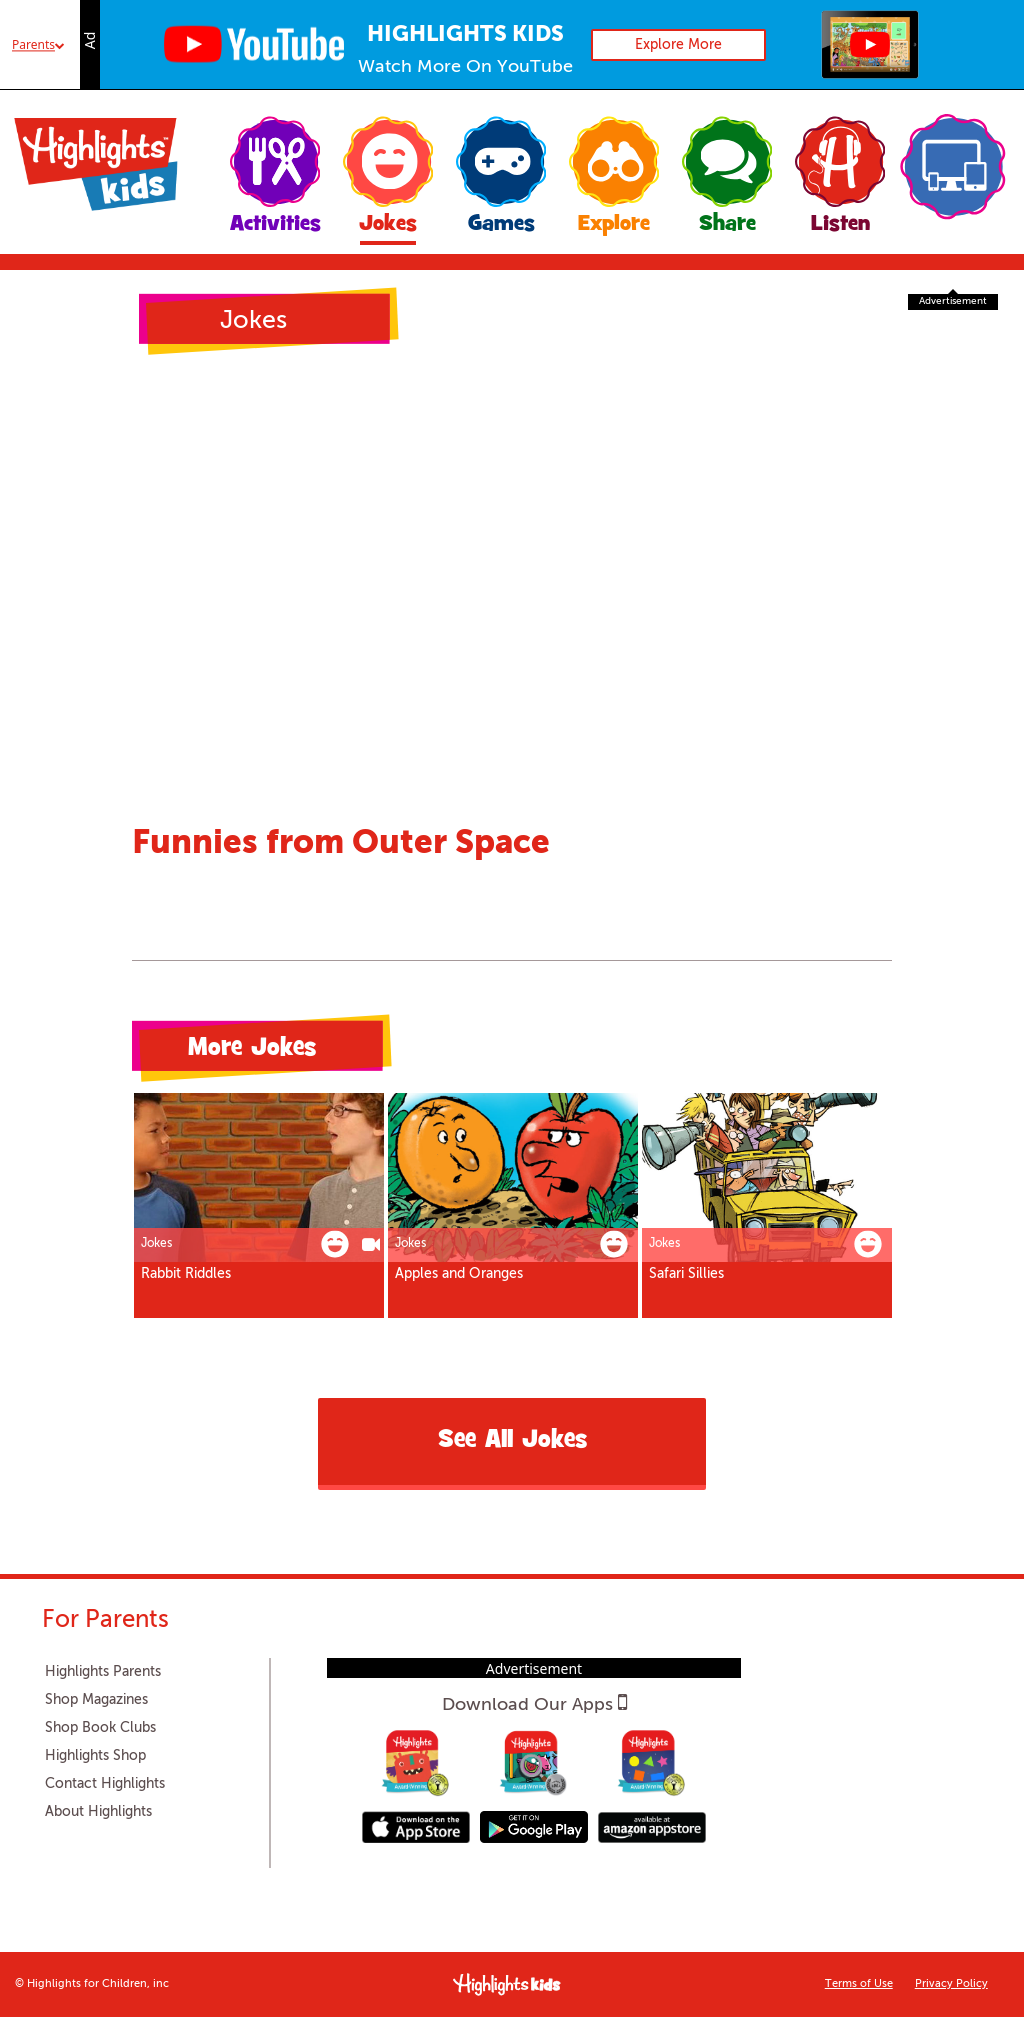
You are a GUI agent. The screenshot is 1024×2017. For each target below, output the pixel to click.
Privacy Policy (951, 1984)
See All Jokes (512, 1441)
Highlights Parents (103, 1672)
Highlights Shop (95, 1756)
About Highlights (98, 1812)
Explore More (678, 45)
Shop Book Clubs (100, 1728)
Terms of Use (859, 1984)
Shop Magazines (96, 1700)
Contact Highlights (105, 1784)
